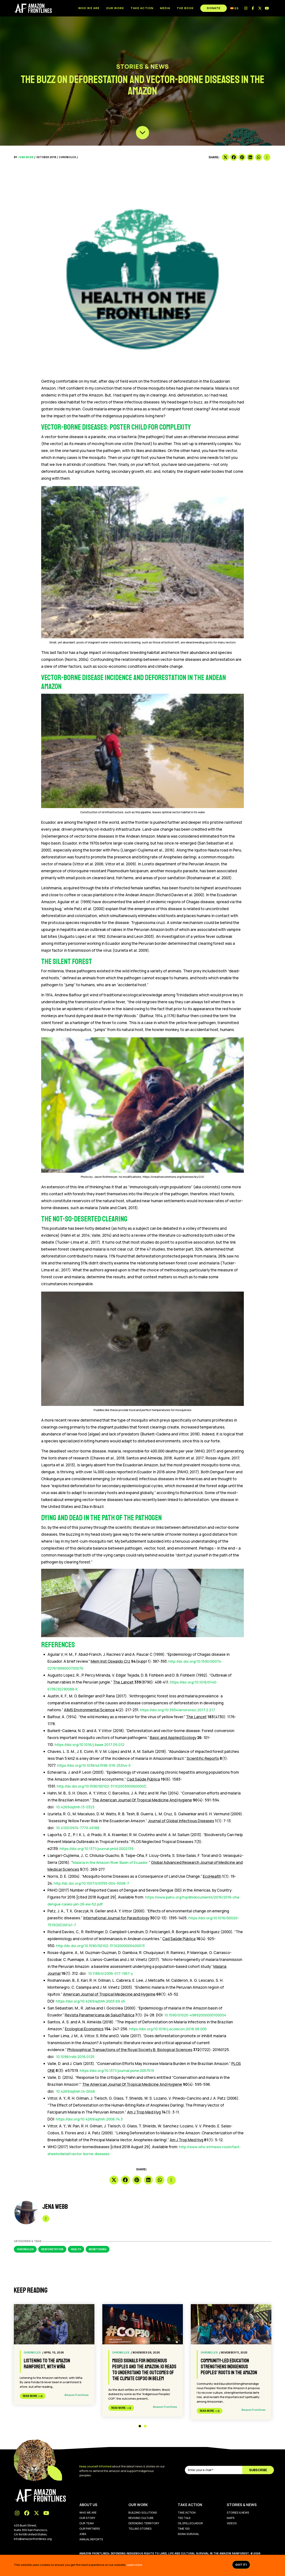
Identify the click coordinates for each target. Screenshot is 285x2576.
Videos (232, 2523)
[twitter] (260, 8)
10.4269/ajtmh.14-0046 (76, 2091)
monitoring (97, 2249)
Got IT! (241, 2565)
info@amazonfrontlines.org (33, 2539)
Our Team (86, 2523)
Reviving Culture (141, 2518)
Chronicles (67, 157)
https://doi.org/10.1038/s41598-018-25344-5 (95, 1765)
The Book (185, 8)
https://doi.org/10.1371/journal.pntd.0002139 (98, 1848)
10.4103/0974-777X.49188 (78, 1827)
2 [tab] (145, 2426)
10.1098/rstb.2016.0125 (76, 2056)
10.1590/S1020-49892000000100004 (195, 2015)
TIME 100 (184, 2528)
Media (165, 8)
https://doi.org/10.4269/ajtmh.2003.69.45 (92, 2001)
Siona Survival (188, 2534)
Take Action (142, 8)
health (76, 2249)
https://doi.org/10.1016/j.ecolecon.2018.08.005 (169, 2028)
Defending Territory (143, 2523)
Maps (231, 2518)
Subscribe (258, 2470)
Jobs (82, 2534)
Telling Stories (140, 2528)
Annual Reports (91, 2539)
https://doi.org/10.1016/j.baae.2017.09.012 (91, 1744)
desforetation (52, 2249)
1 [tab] (139, 2426)
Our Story (87, 2518)
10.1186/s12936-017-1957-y (111, 1973)
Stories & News (238, 2512)
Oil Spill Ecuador (190, 2523)
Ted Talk (184, 2518)
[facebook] (253, 8)
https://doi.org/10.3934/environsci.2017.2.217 (179, 1709)
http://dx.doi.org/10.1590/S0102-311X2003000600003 (103, 1786)
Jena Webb (26, 157)
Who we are (89, 8)
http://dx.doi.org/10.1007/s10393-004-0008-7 (92, 1883)
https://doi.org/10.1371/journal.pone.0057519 (119, 2070)
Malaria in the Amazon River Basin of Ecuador (112, 1862)
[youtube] (267, 8)
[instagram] (246, 8)
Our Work (115, 8)
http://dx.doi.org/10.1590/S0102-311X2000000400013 (101, 1945)
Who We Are (88, 2512)
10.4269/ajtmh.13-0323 (75, 1807)
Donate (213, 8)
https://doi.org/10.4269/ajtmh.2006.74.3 (90, 2119)
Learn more (134, 2565)
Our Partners (89, 2528)
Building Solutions (142, 2512)
